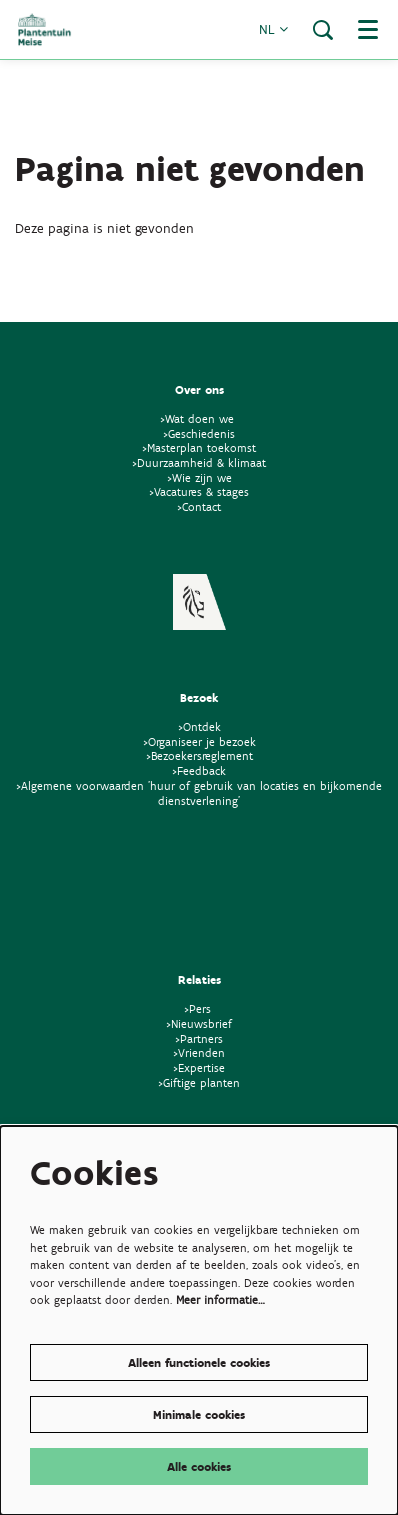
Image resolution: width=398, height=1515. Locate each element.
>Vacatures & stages (199, 491)
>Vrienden (199, 1052)
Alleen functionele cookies (199, 1362)
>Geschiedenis (199, 433)
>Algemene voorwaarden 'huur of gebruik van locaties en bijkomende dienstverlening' (199, 793)
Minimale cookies (199, 1414)
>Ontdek (199, 726)
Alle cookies (199, 1466)
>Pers (199, 1008)
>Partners (199, 1038)
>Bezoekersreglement (199, 755)
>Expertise (199, 1067)
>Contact (199, 506)
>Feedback (199, 770)
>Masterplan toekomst (199, 447)
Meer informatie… (220, 1299)
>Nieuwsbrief (199, 1023)
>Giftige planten (199, 1082)
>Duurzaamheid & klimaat (199, 462)
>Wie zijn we (199, 477)
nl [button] (273, 29)
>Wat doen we (197, 418)
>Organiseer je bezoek (199, 741)
